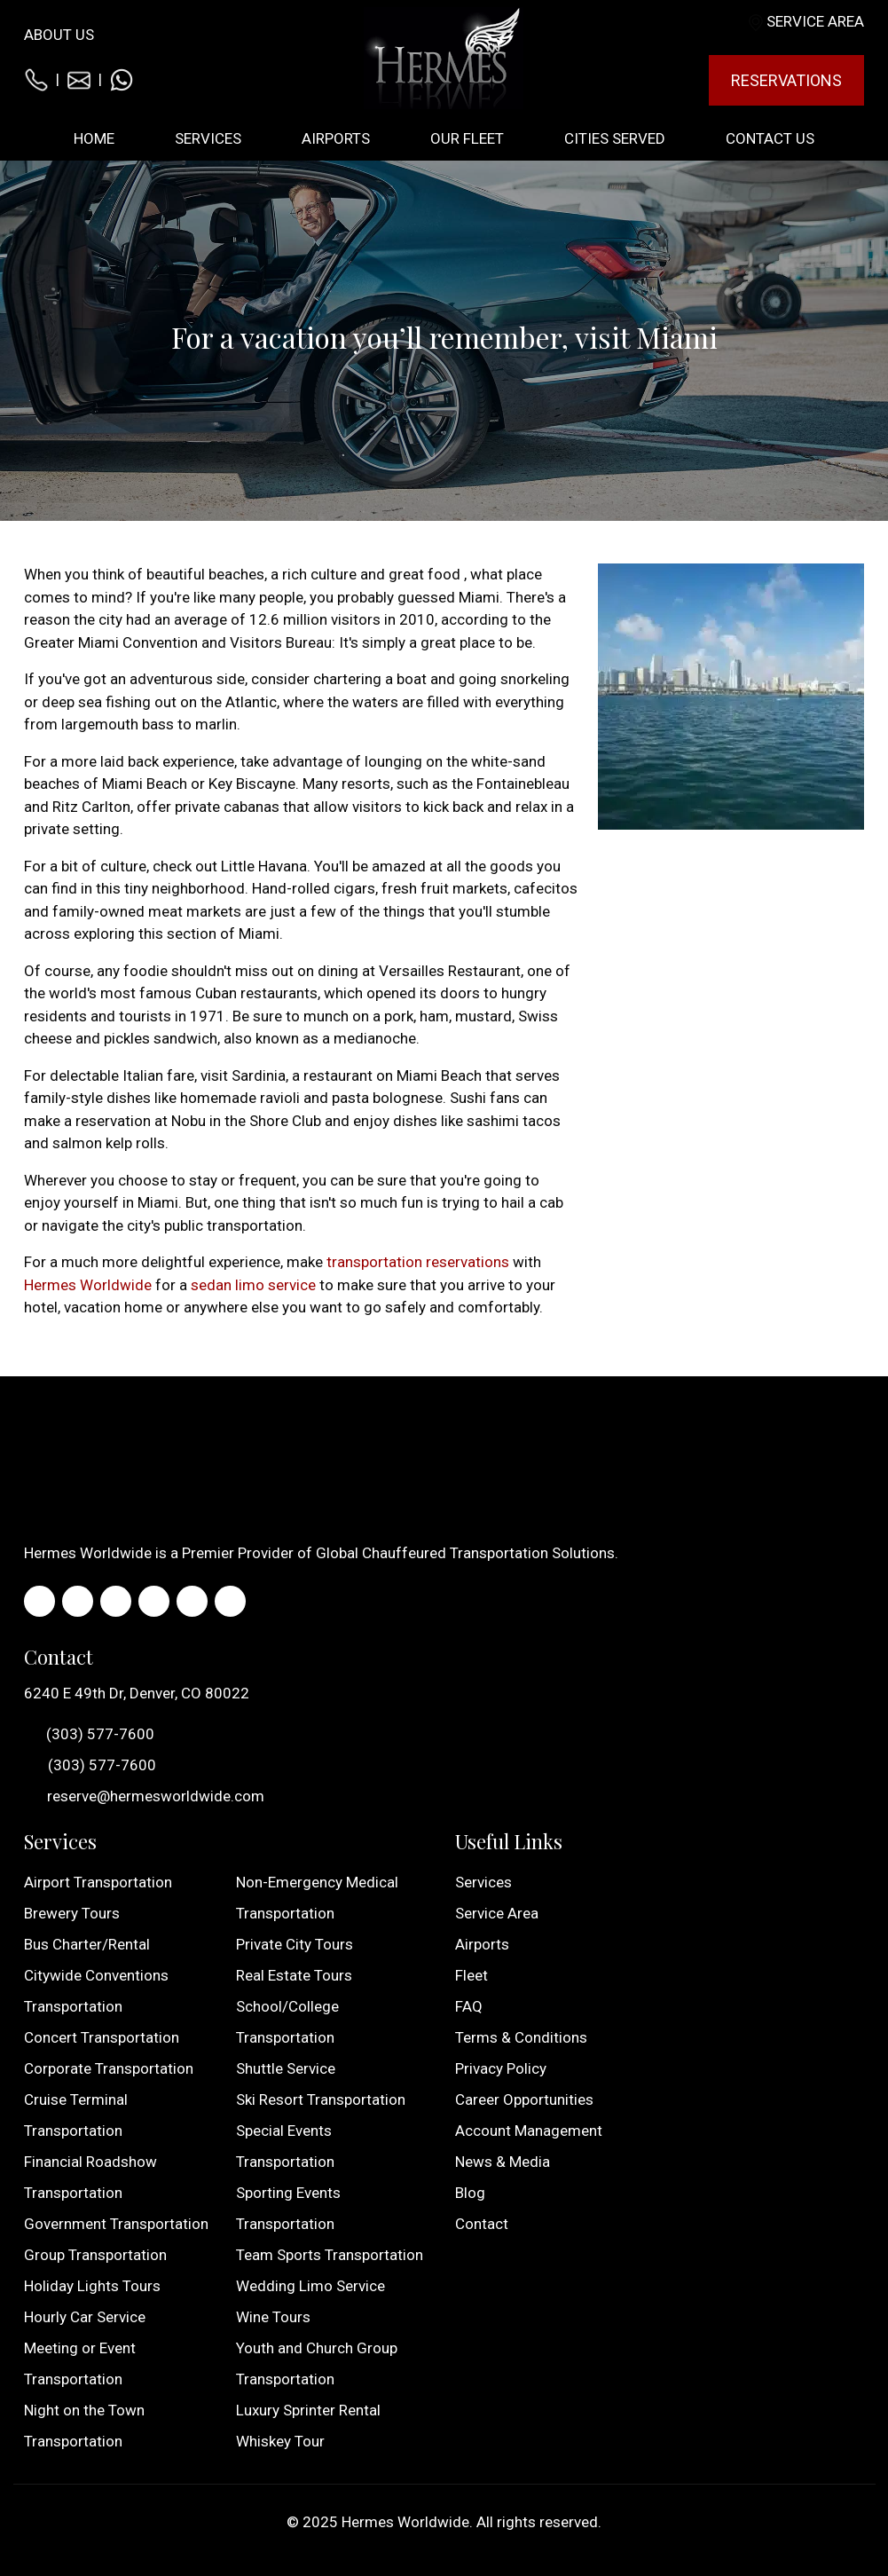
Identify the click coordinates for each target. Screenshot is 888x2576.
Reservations (786, 80)
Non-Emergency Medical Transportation (317, 1897)
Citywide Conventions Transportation (96, 1990)
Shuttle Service (285, 2068)
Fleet (471, 1975)
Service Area (815, 21)
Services (483, 1882)
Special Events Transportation (285, 2146)
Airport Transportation (98, 1882)
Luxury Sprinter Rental (308, 2410)
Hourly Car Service (84, 2317)
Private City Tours (294, 1944)
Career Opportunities (524, 2099)
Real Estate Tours (294, 1975)
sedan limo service (253, 1285)
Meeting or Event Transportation (80, 2363)
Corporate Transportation (108, 2068)
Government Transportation (116, 2224)
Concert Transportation (101, 2037)
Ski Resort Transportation (320, 2099)
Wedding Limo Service (310, 2286)
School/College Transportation (287, 2021)
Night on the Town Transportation (84, 2425)
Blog (470, 2193)
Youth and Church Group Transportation (316, 2363)
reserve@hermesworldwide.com (144, 1796)
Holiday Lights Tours (92, 2286)
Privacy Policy (500, 2068)
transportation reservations (417, 1262)
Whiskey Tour (280, 2441)
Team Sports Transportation (329, 2255)
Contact (481, 2224)
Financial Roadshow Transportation (90, 2177)
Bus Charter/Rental (87, 1944)
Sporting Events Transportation (288, 2208)
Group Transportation (95, 2255)
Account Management (528, 2130)
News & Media (502, 2161)
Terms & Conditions (521, 2037)
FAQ (469, 2006)
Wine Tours (273, 2317)
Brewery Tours (72, 1913)
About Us (59, 34)
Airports (482, 1944)
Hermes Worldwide (88, 1285)
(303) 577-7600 (89, 1735)
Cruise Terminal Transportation (76, 2115)
